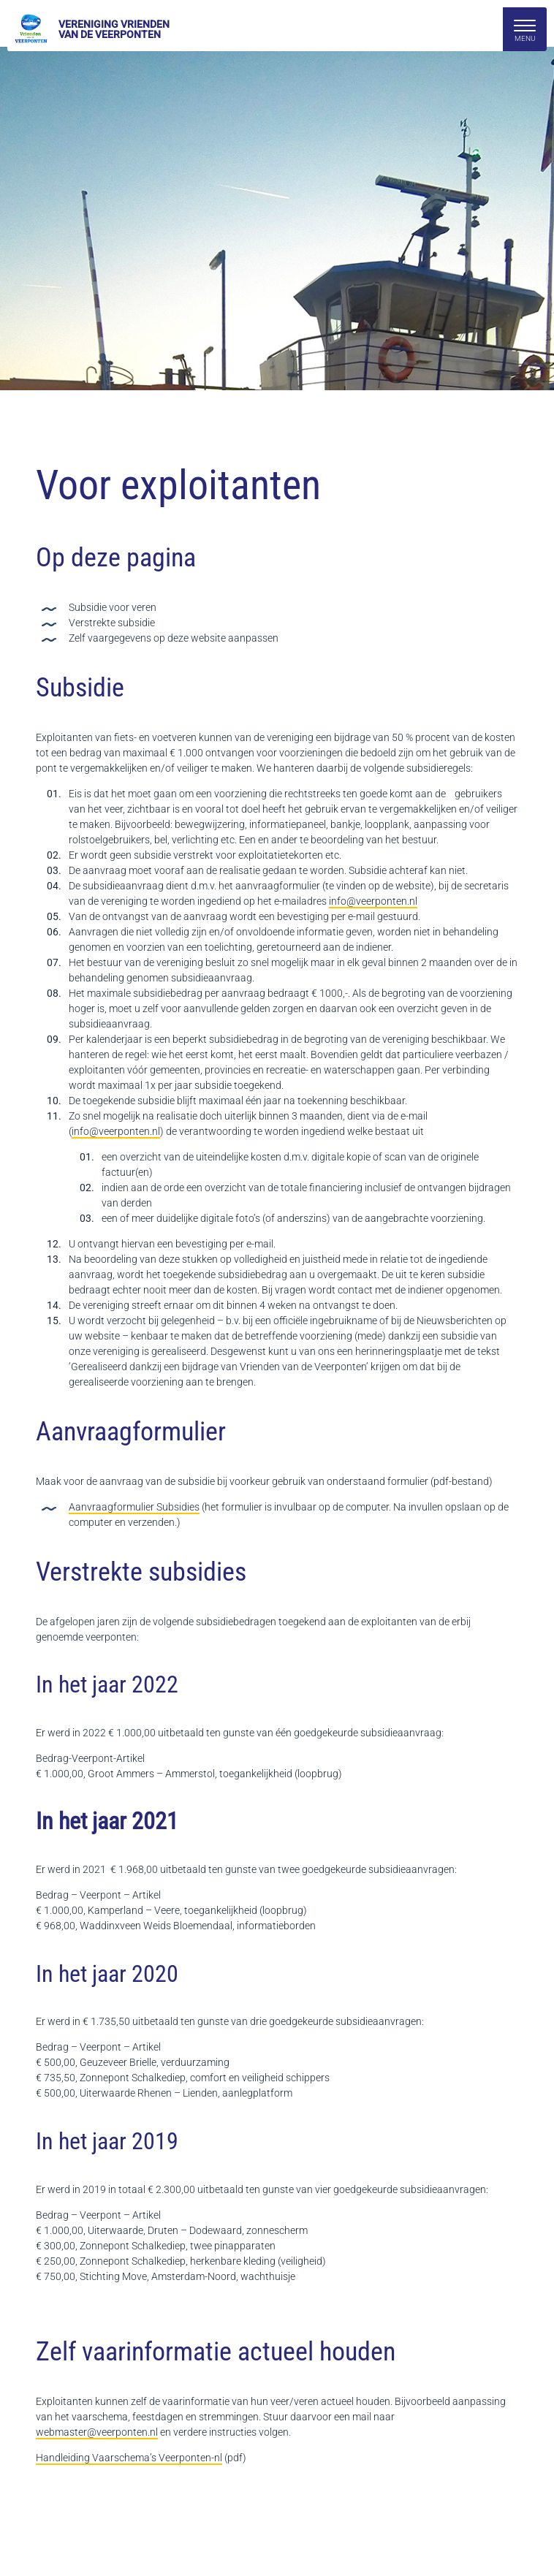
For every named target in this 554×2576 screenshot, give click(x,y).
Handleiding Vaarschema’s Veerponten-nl (129, 2457)
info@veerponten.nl (373, 901)
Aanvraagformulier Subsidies (134, 1507)
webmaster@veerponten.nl (97, 2432)
